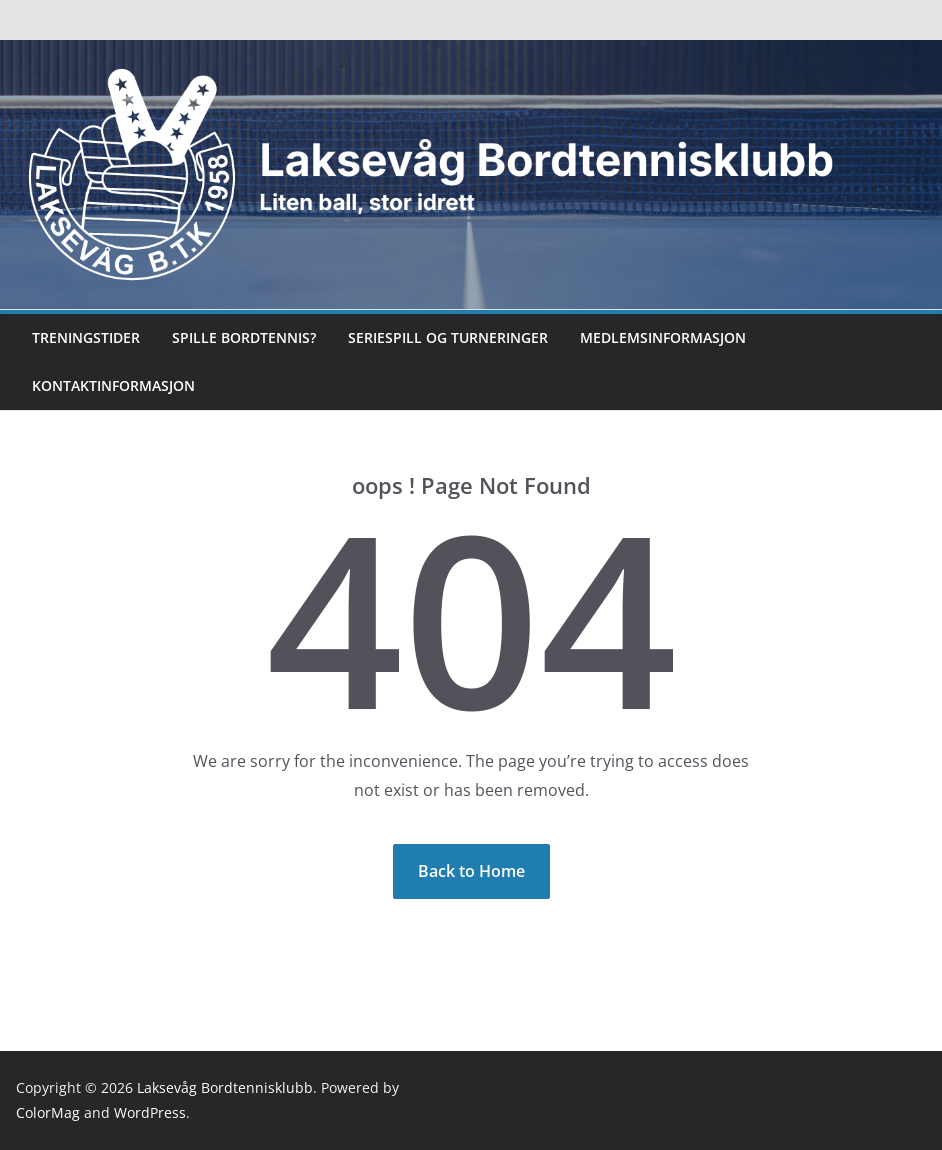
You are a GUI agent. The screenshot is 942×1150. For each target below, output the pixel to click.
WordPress (150, 1112)
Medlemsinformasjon (663, 337)
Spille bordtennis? (244, 337)
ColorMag (48, 1112)
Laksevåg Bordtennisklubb (225, 1087)
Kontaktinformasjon (113, 385)
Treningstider (86, 337)
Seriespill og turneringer (448, 337)
